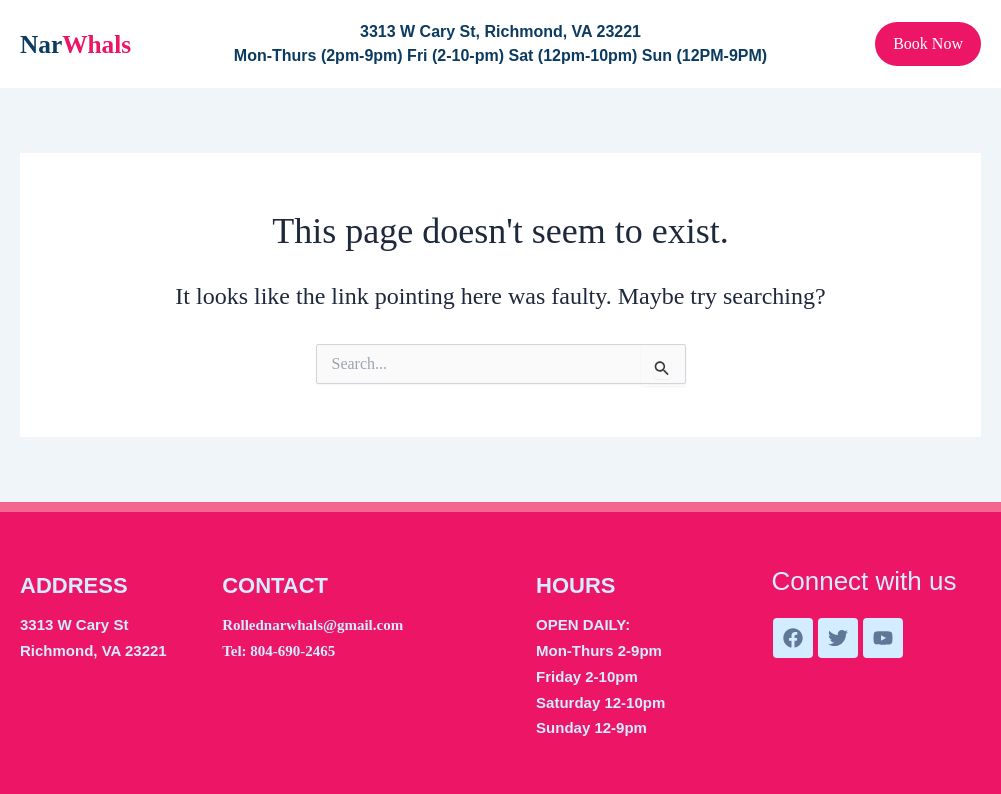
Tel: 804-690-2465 (278, 651)
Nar (75, 43)
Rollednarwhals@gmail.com (312, 625)
